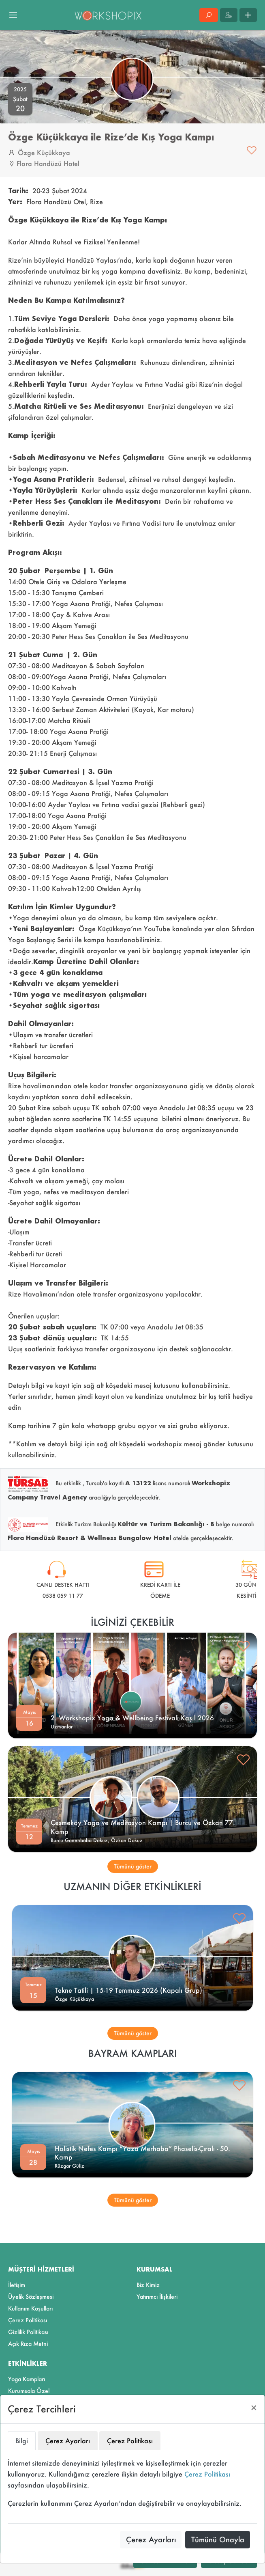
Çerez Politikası (207, 2474)
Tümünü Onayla (217, 2539)
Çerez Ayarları (151, 2539)
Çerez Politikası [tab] (130, 2440)
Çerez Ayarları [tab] (67, 2440)
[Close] (254, 2408)
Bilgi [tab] (21, 2440)
